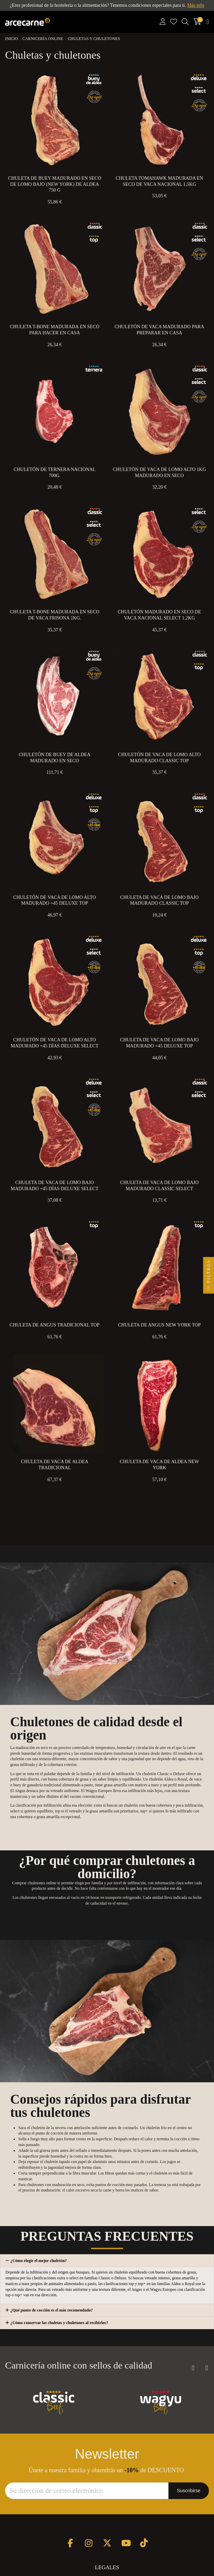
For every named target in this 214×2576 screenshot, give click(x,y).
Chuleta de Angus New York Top (159, 1325)
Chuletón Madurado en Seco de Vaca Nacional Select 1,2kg (159, 615)
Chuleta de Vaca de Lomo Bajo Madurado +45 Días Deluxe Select (55, 1185)
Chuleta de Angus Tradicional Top (55, 1325)
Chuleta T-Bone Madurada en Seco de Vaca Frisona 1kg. (54, 615)
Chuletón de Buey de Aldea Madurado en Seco (54, 757)
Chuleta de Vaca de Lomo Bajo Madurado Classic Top (159, 900)
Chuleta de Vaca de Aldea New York (159, 1464)
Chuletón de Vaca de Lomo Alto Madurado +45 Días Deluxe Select (55, 1042)
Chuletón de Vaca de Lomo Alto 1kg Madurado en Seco (159, 472)
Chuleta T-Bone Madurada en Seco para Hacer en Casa (54, 329)
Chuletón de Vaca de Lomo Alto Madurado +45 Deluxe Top (54, 900)
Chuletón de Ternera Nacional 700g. (54, 472)
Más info (195, 5)
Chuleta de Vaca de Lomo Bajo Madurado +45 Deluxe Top (159, 1042)
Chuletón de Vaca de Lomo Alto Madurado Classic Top (159, 757)
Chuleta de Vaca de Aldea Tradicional (54, 1464)
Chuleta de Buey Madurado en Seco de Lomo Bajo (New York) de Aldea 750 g (54, 184)
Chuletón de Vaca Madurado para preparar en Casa (159, 329)
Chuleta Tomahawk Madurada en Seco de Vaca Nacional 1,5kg (159, 181)
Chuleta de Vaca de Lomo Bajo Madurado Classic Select (159, 1185)
